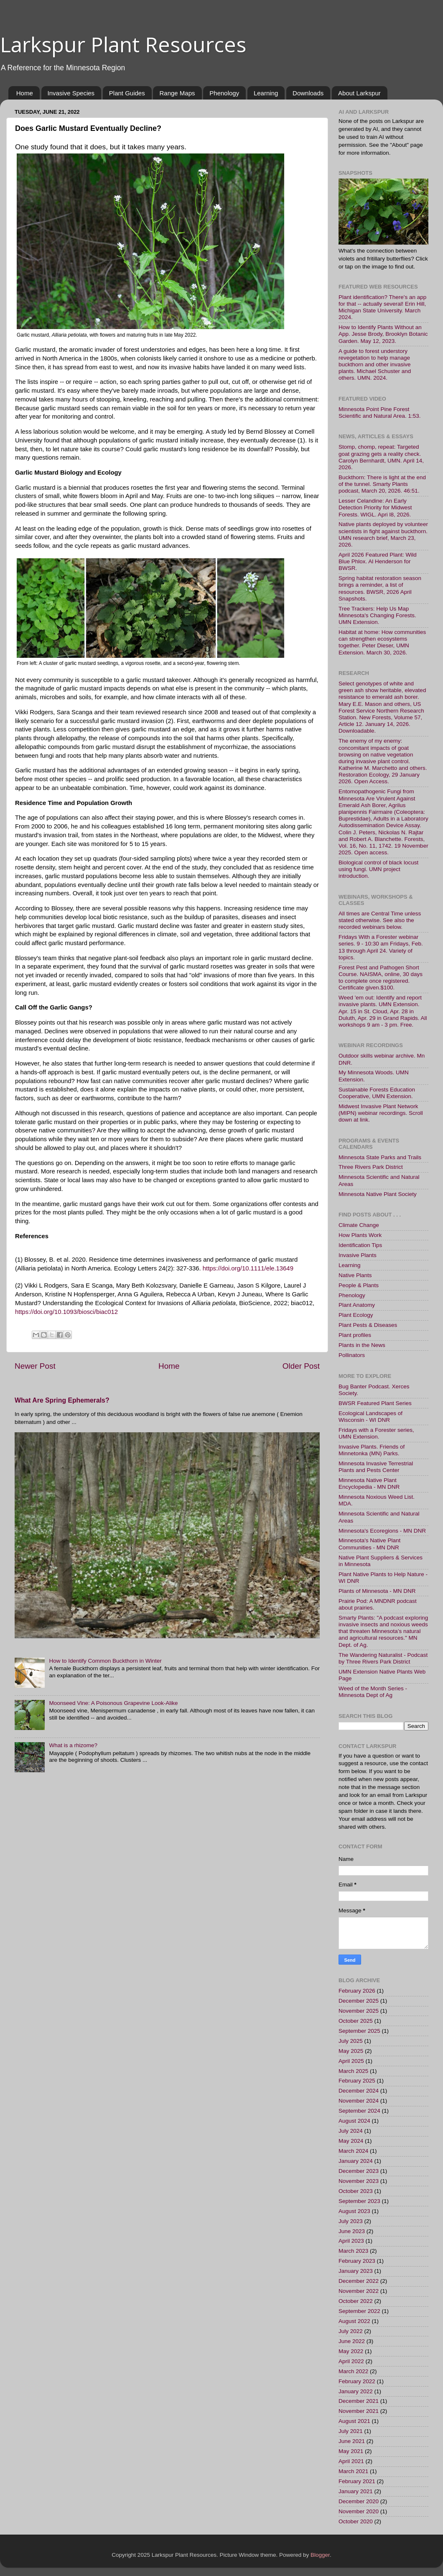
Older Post (301, 1366)
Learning (266, 93)
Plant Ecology (356, 1315)
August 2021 (354, 2421)
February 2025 (357, 2081)
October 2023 (356, 2191)
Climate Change (359, 1225)
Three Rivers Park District (371, 1167)
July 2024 (351, 2131)
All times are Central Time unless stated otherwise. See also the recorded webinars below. (380, 920)
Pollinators (352, 1355)
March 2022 (353, 2371)
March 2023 (353, 2251)
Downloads (308, 93)
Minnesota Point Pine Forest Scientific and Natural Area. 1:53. (380, 412)
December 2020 (359, 2501)
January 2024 (356, 2161)
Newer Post (35, 1366)
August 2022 (354, 2321)
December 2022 (359, 2281)
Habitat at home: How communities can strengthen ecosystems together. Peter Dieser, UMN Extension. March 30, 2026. (382, 642)
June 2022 (352, 2341)
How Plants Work (360, 1235)
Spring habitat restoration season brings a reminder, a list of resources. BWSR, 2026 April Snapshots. (380, 588)
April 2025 (351, 2061)
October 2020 (356, 2521)
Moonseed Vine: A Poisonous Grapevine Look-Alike (113, 1703)
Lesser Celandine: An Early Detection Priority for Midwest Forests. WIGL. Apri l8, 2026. (375, 507)
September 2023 (359, 2201)
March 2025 (353, 2071)
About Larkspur (359, 93)
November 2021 (359, 2411)
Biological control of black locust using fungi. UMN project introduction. (378, 869)
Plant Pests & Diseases (368, 1325)
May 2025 (351, 2051)
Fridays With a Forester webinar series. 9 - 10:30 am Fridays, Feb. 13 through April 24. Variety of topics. (381, 947)
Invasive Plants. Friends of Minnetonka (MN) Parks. (372, 1450)
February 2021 (357, 2481)
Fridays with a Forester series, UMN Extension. (376, 1433)
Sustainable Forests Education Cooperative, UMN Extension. (377, 1092)
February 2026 (357, 1991)
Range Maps (177, 93)
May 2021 (351, 2451)
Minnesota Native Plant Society (378, 1194)
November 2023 (359, 2181)
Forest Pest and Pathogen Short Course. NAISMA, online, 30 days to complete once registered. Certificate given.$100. (381, 977)
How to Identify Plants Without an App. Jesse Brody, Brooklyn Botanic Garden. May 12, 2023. (383, 334)
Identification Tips (360, 1245)
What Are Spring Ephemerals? (62, 1400)
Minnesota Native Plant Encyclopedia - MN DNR (369, 1483)
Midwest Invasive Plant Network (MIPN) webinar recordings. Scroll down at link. (381, 1113)
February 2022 (357, 2381)
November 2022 (359, 2291)
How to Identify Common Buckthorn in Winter (105, 1661)
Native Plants (355, 1275)
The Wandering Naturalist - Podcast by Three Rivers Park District (383, 1658)
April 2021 (351, 2461)
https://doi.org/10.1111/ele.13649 (248, 1268)
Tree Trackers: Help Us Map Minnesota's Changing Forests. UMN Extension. (377, 615)
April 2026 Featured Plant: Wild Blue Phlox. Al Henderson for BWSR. (378, 561)
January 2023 (356, 2271)
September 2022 (359, 2311)
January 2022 (356, 2391)
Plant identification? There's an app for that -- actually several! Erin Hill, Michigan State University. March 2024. (382, 307)
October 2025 (356, 2021)
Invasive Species (71, 93)
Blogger (320, 2555)
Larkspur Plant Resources (123, 44)
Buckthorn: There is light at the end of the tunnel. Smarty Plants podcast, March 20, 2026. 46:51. (382, 484)
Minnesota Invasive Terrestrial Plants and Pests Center (376, 1466)
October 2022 (356, 2301)
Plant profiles (355, 1335)
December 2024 (359, 2091)
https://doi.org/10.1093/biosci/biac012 (66, 1311)
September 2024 (359, 2111)
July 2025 (351, 2041)
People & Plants (359, 1285)
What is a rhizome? (73, 1745)
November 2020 (359, 2511)
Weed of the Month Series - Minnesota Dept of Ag (373, 1691)
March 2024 (353, 2151)
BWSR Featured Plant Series (375, 1403)
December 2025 (359, 2001)
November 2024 (359, 2101)
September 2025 (359, 2031)
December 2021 (359, 2401)
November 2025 (359, 2011)
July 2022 (351, 2331)
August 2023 (354, 2211)
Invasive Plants (358, 1255)
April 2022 (351, 2361)
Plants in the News (362, 1345)
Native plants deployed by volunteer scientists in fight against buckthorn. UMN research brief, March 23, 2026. (383, 534)
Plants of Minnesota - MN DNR (377, 1591)
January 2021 (356, 2491)
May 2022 (351, 2351)
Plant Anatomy (357, 1305)
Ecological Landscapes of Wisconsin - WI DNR (370, 1416)
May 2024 (351, 2141)
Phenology (224, 93)
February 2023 (357, 2261)
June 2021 (352, 2441)
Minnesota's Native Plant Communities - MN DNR (369, 1543)
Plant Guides (127, 93)
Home (24, 93)
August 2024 (354, 2121)
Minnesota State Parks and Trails (380, 1157)
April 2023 (351, 2241)
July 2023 (351, 2221)
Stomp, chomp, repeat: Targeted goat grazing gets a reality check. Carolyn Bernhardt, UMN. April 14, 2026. (381, 457)
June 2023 (352, 2231)
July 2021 (351, 2431)
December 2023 (359, 2171)
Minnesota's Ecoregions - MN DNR (382, 1531)
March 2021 (353, 2471)
